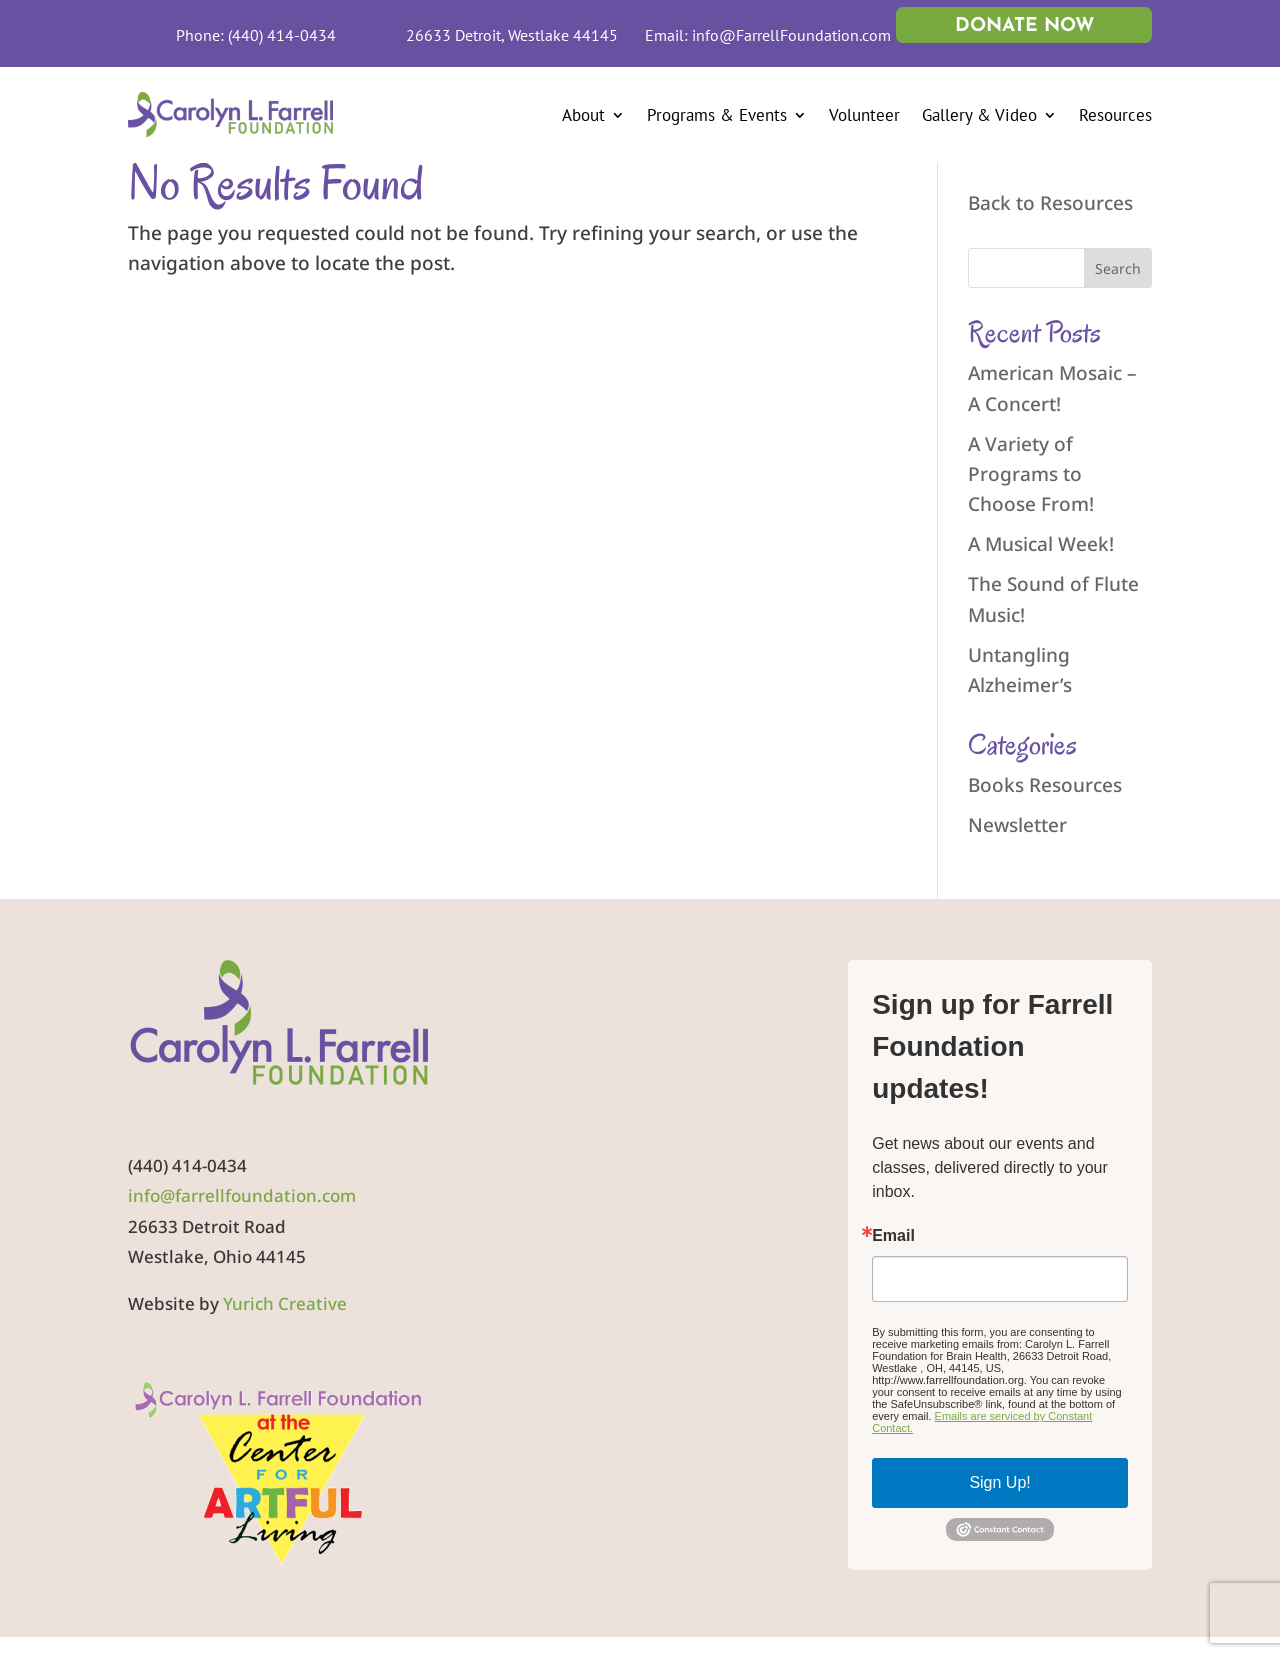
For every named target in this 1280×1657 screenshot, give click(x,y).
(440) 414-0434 (282, 35)
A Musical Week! (1041, 544)
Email (893, 1236)
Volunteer (864, 115)
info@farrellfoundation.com (242, 1195)
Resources (1115, 115)
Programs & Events (717, 115)
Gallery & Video (979, 115)
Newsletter (1017, 825)
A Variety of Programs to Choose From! (1031, 474)
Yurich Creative (285, 1303)
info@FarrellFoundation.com (791, 35)
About (583, 115)
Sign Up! (999, 1482)
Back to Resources (1050, 203)
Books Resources (1045, 785)
